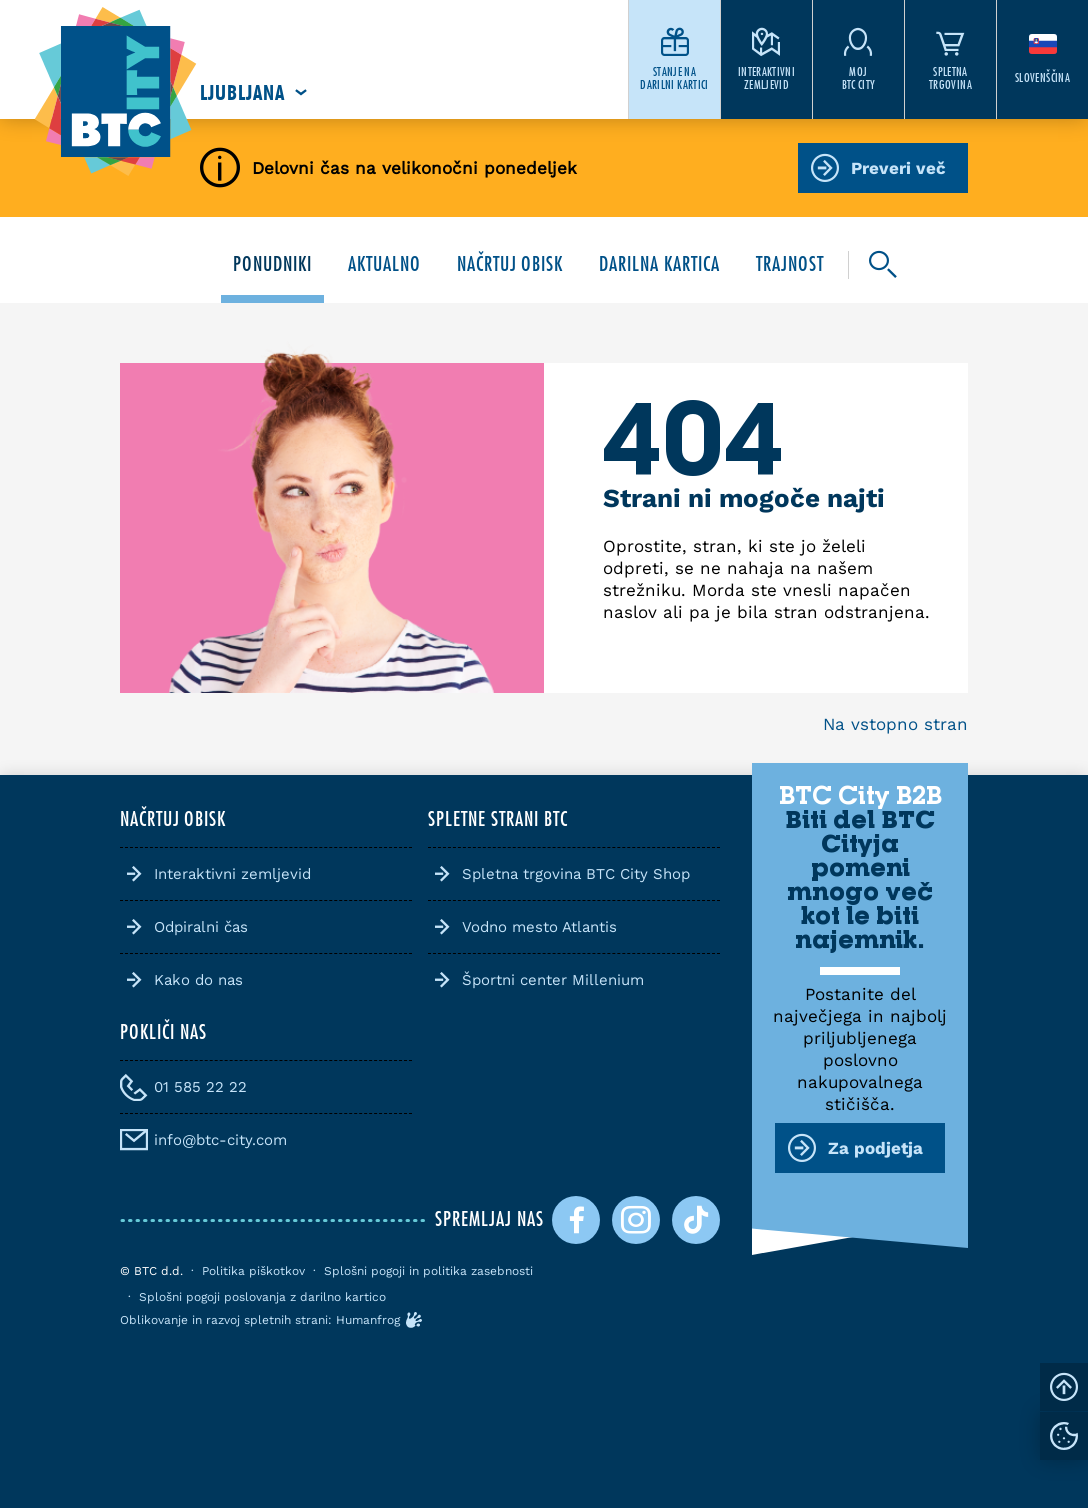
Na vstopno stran (895, 724)
